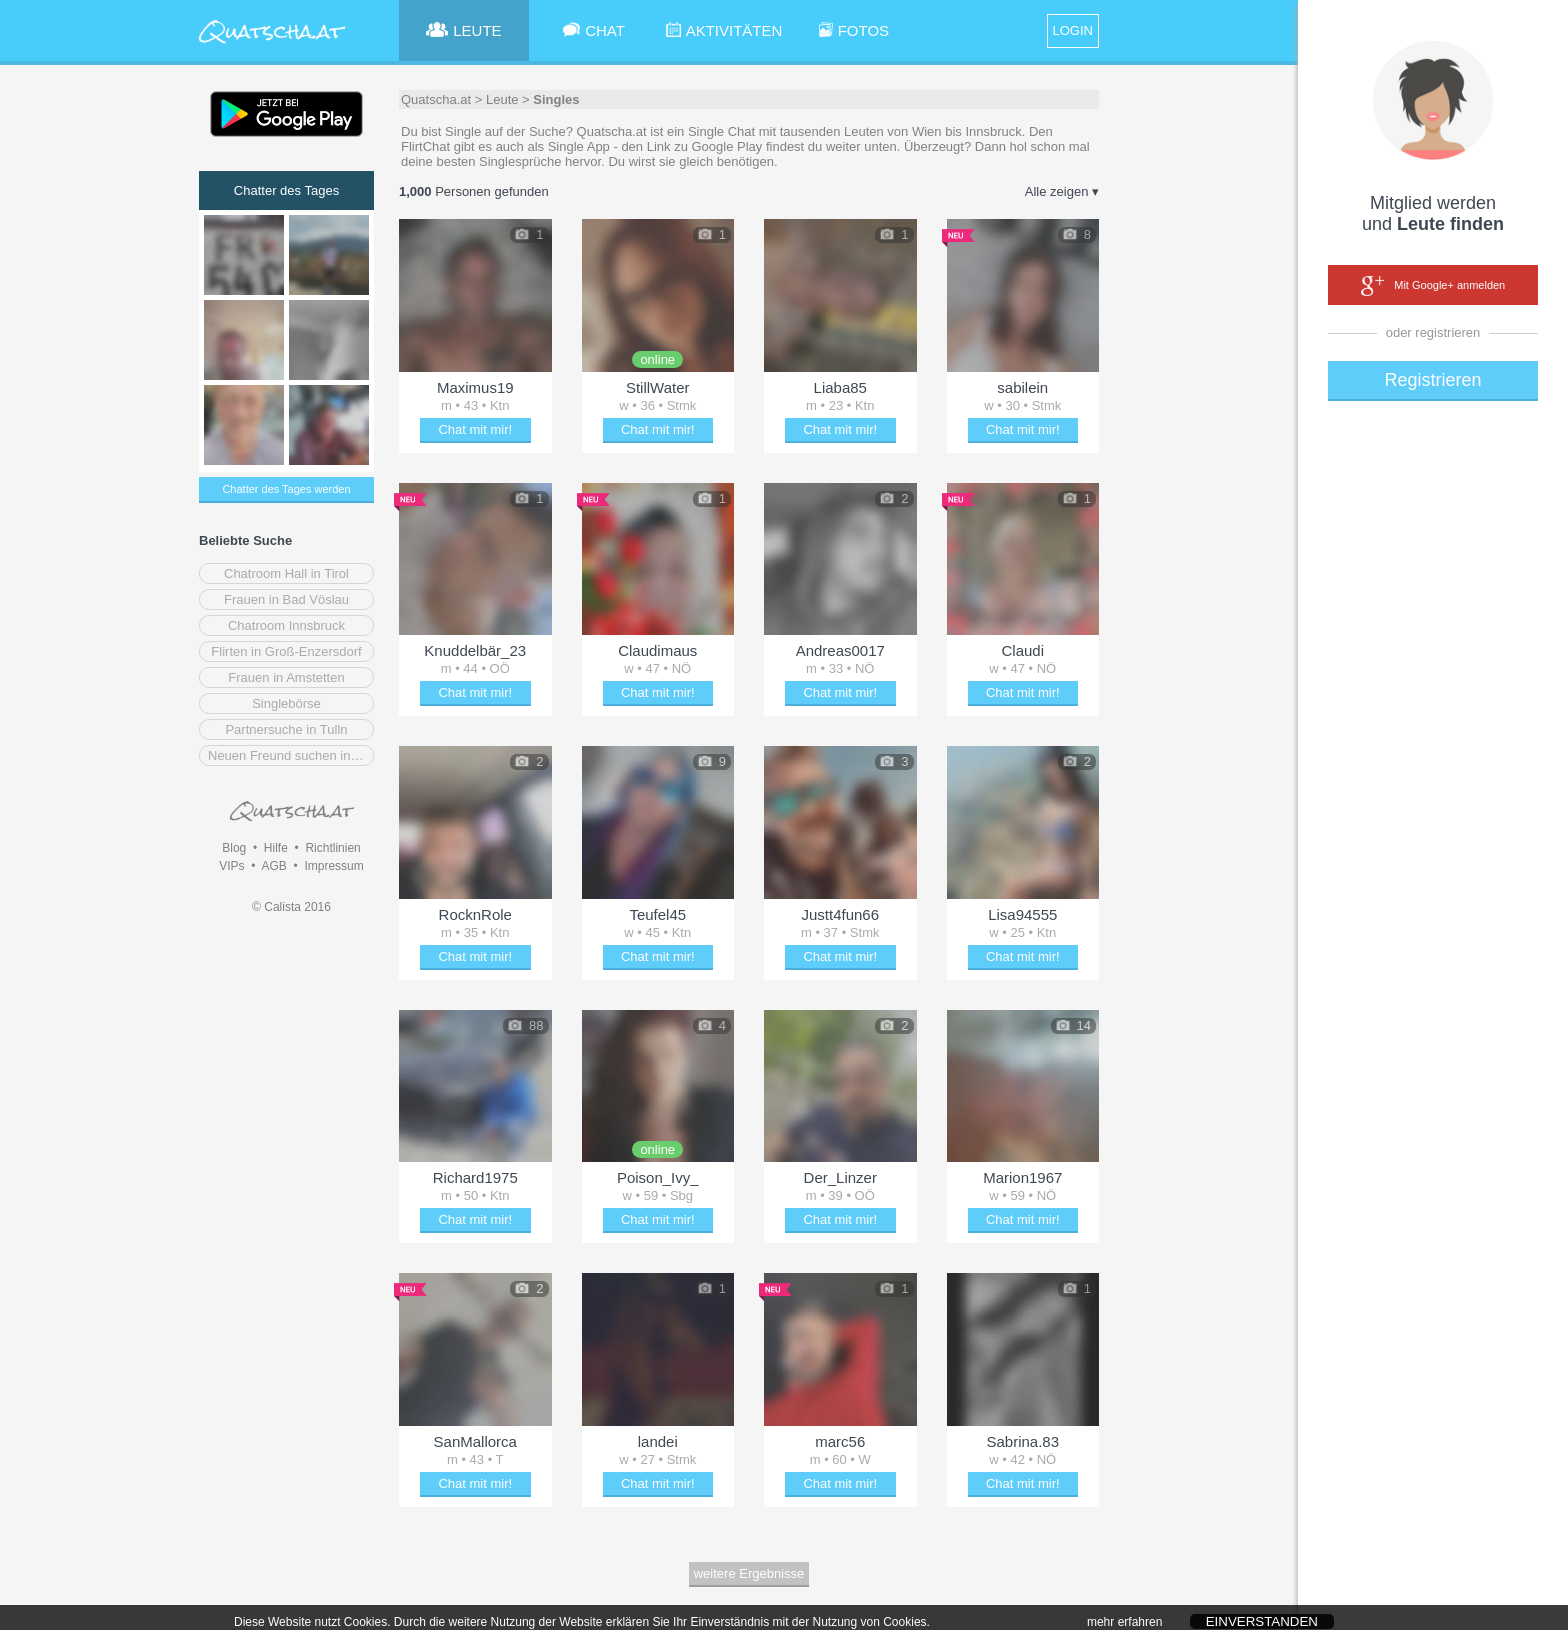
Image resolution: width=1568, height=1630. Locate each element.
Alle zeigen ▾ (1062, 191)
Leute (502, 99)
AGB (273, 866)
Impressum (333, 866)
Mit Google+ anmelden (1433, 286)
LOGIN (1073, 30)
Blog (234, 848)
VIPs (231, 866)
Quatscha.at (436, 99)
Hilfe (276, 848)
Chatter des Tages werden (286, 489)
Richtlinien (332, 848)
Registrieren (1432, 380)
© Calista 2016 (291, 907)
